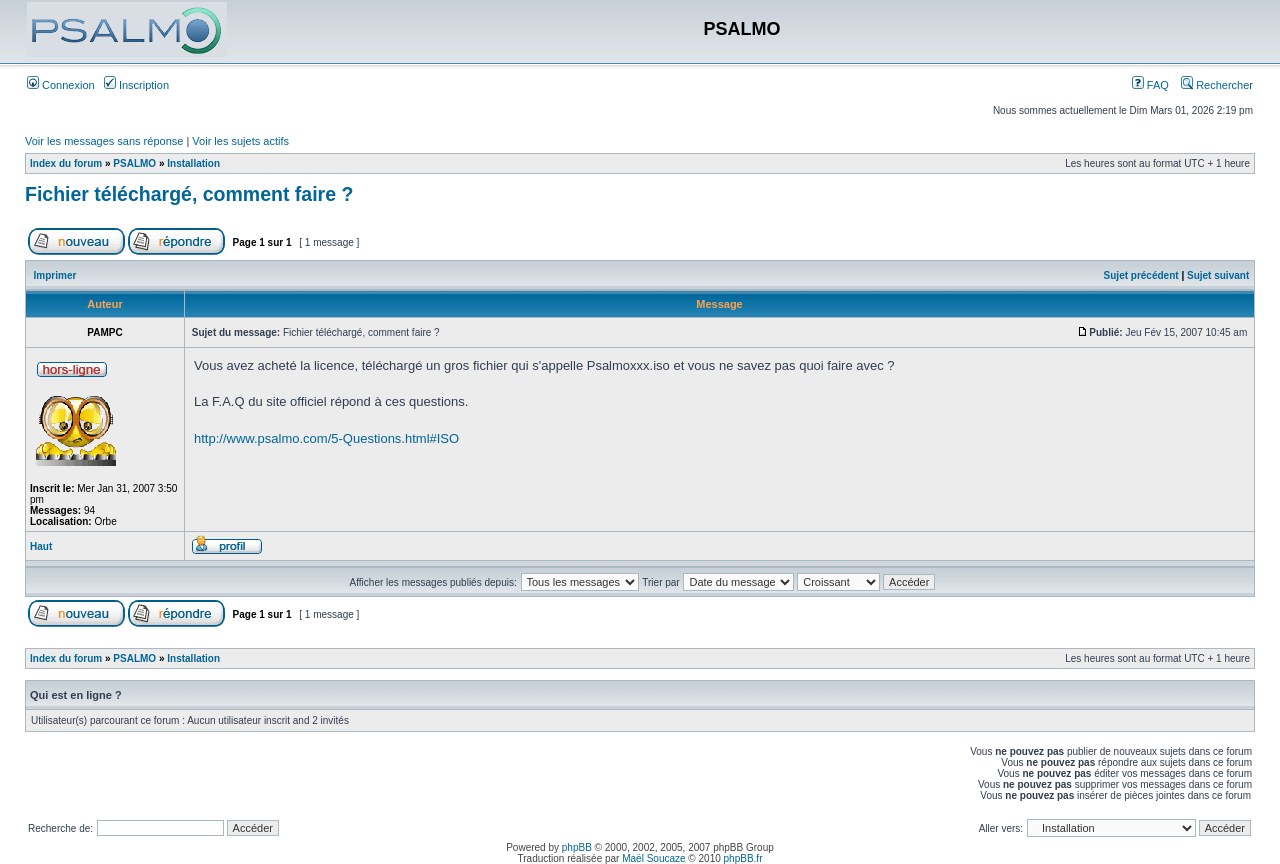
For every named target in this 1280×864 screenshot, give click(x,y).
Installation (193, 163)
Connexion (61, 85)
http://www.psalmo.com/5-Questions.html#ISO (326, 438)
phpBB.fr (743, 858)
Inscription (136, 85)
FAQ (1150, 85)
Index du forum (66, 163)
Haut (41, 546)
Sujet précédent (1141, 275)
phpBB (577, 847)
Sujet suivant (1218, 275)
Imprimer (55, 275)
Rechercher (1217, 85)
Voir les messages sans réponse (104, 141)
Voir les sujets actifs (240, 141)
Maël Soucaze (653, 858)
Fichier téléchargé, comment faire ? (189, 194)
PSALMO (134, 163)
